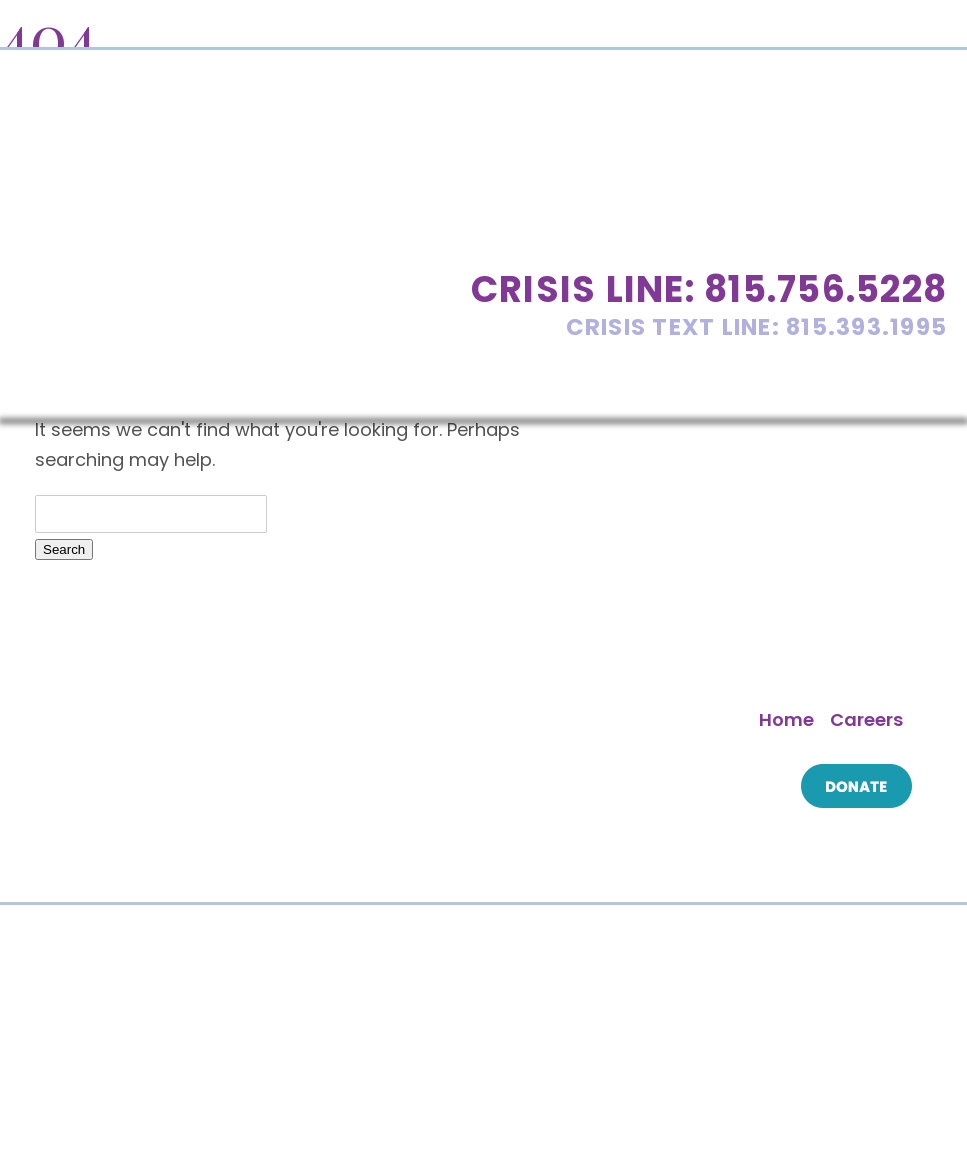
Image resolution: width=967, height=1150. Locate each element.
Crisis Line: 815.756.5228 (709, 289)
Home (786, 719)
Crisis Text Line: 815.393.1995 (757, 327)
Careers (866, 719)
